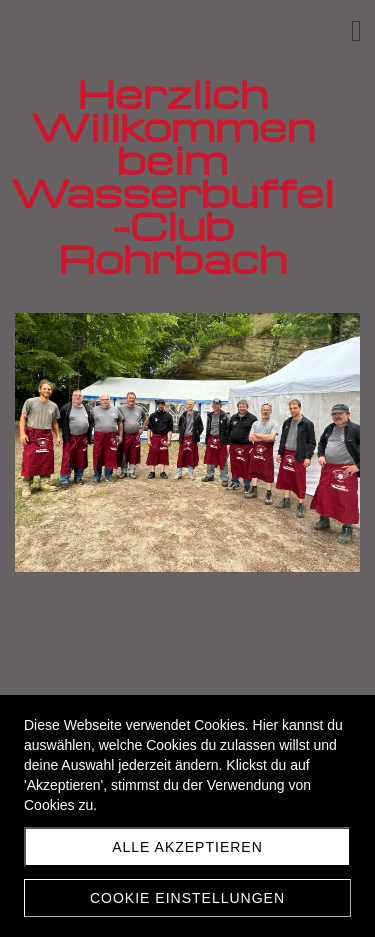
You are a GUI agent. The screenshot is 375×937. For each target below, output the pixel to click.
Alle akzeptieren (187, 847)
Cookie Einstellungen (187, 898)
